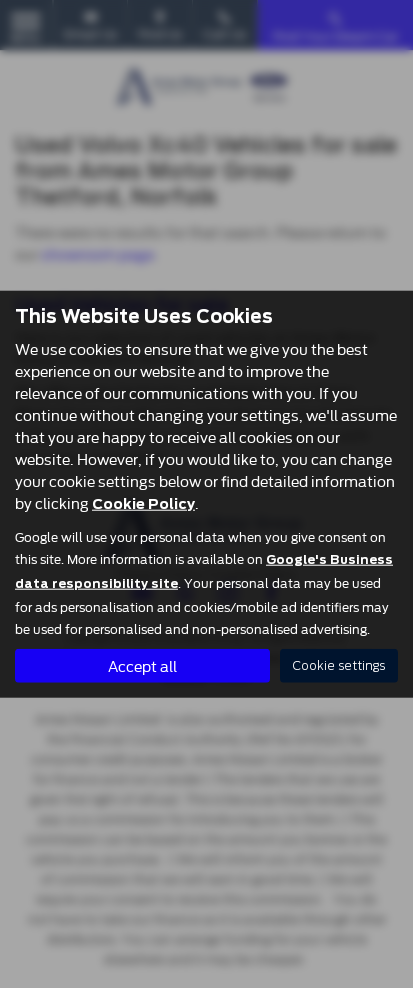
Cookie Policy (143, 503)
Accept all (142, 664)
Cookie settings (339, 665)
